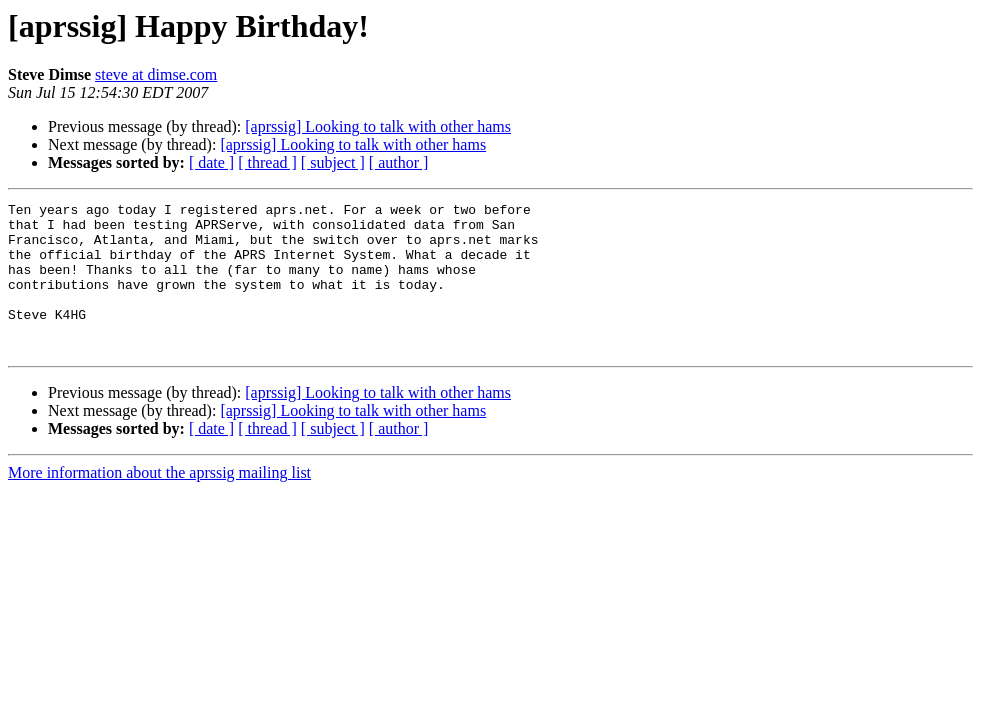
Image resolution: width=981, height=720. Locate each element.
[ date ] (211, 162)
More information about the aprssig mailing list (159, 502)
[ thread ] (267, 162)
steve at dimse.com (156, 74)
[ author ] (399, 162)
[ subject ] (333, 162)
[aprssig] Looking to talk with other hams (378, 126)
